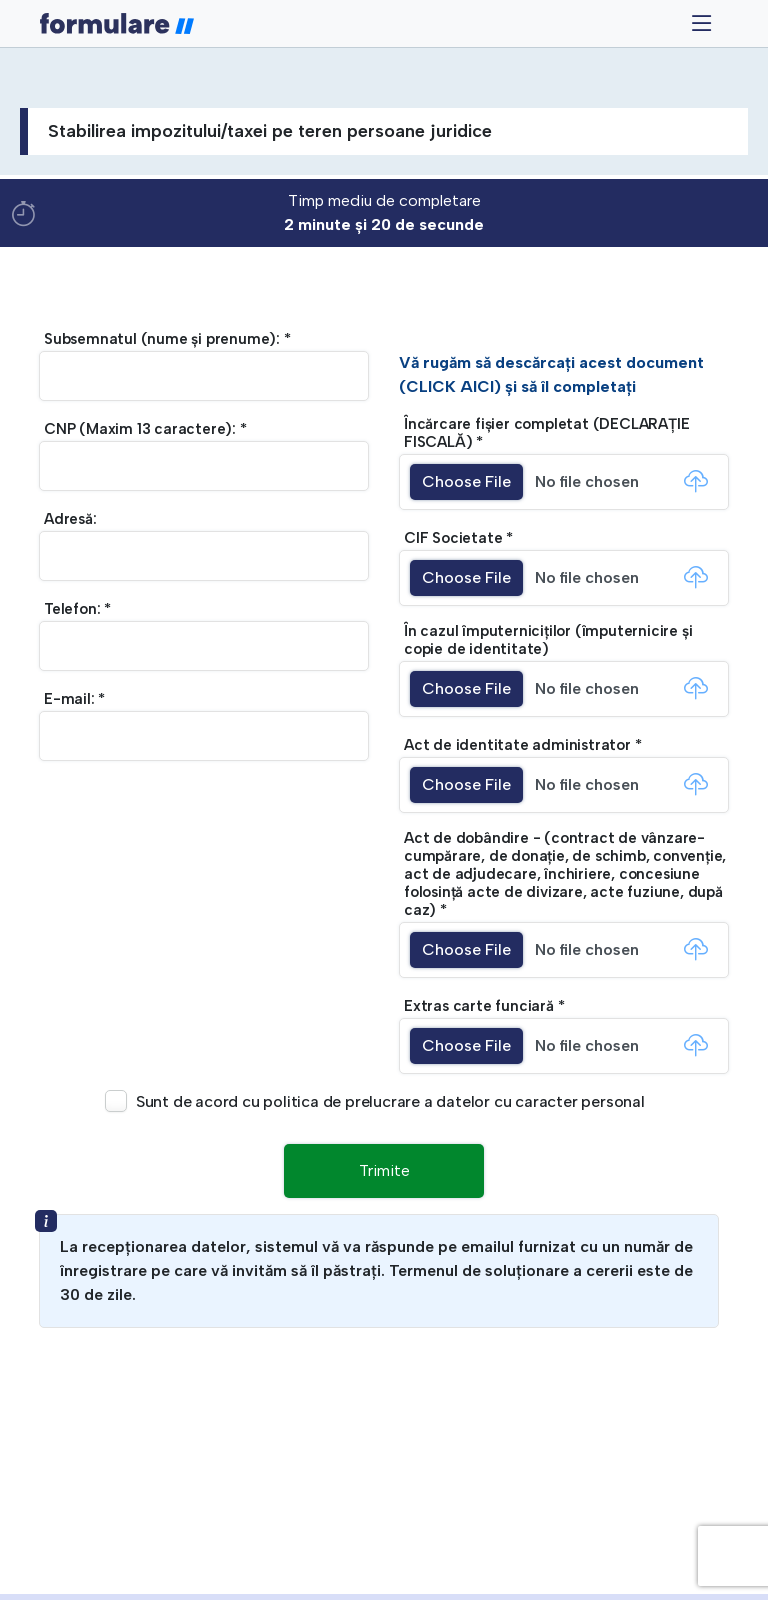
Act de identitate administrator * (522, 745)
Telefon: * (77, 609)
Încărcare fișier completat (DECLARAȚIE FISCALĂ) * (546, 433)
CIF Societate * (458, 538)
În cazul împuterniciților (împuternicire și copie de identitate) (548, 640)
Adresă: (70, 519)
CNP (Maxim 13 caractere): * (145, 429)
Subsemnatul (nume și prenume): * (167, 339)
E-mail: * (74, 699)
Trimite (384, 1170)
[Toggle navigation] (702, 23)
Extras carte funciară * (484, 1006)
